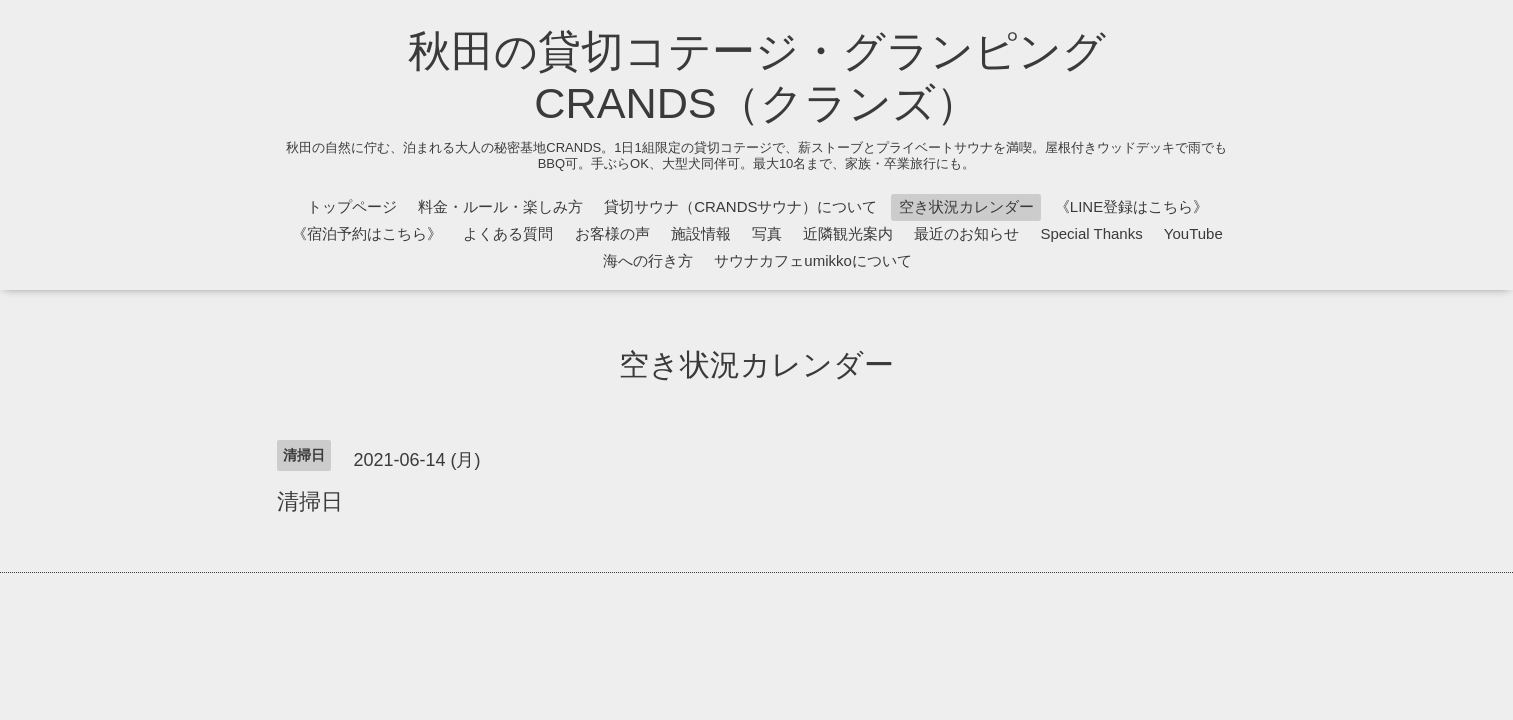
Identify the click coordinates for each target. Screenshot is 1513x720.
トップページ (352, 206)
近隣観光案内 (848, 233)
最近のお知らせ (966, 233)
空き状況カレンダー (966, 206)
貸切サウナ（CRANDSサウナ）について (740, 206)
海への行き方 (648, 260)
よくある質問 (508, 233)
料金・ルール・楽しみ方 (500, 206)
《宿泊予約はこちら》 (367, 233)
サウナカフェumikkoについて (813, 260)
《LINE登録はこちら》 (1131, 206)
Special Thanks (1091, 233)
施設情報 (701, 233)
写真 (767, 233)
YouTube (1193, 233)
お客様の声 (612, 233)
